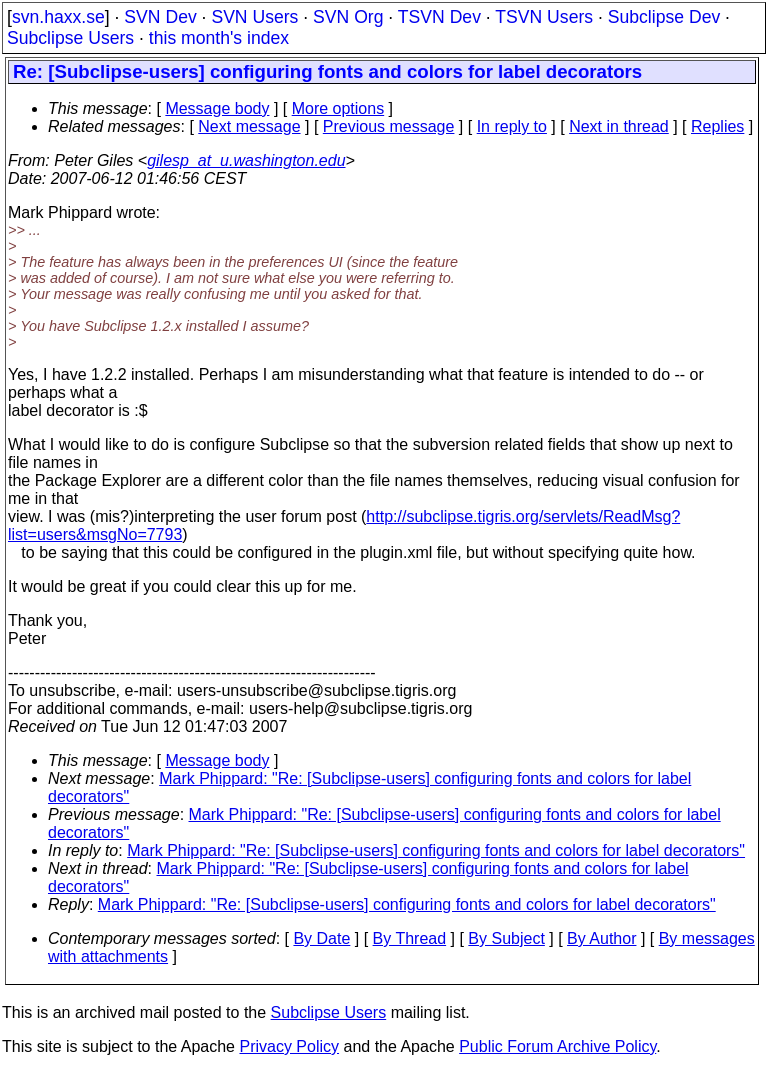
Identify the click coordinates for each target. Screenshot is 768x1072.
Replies (717, 126)
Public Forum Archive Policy (557, 1046)
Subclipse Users (70, 38)
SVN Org (348, 17)
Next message (249, 126)
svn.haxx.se (58, 17)
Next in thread (619, 126)
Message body (217, 108)
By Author (601, 938)
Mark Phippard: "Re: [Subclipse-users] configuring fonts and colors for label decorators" (436, 850)
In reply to (512, 126)
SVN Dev (160, 17)
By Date (321, 938)
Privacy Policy (289, 1046)
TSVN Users (544, 17)
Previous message (389, 126)
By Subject (506, 938)
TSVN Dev (439, 17)
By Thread (410, 938)
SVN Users (254, 17)
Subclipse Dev (664, 17)
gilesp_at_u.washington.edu (246, 160)
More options (338, 108)
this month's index (219, 38)
